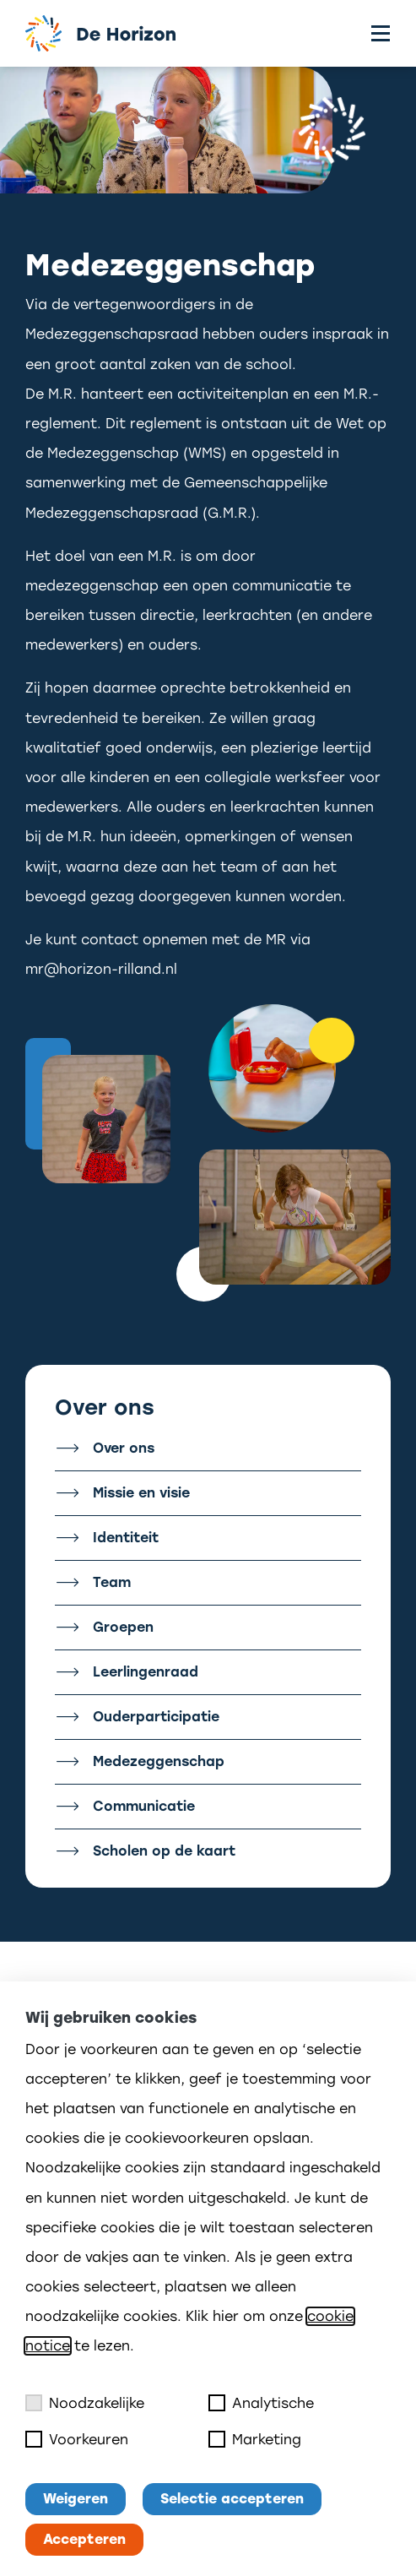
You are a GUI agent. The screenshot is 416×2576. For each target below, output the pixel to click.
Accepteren (84, 2539)
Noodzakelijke (84, 2402)
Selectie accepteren (232, 2499)
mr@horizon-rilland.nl (101, 969)
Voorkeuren (76, 2439)
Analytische (261, 2402)
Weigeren (75, 2499)
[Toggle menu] (380, 33)
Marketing (254, 2439)
